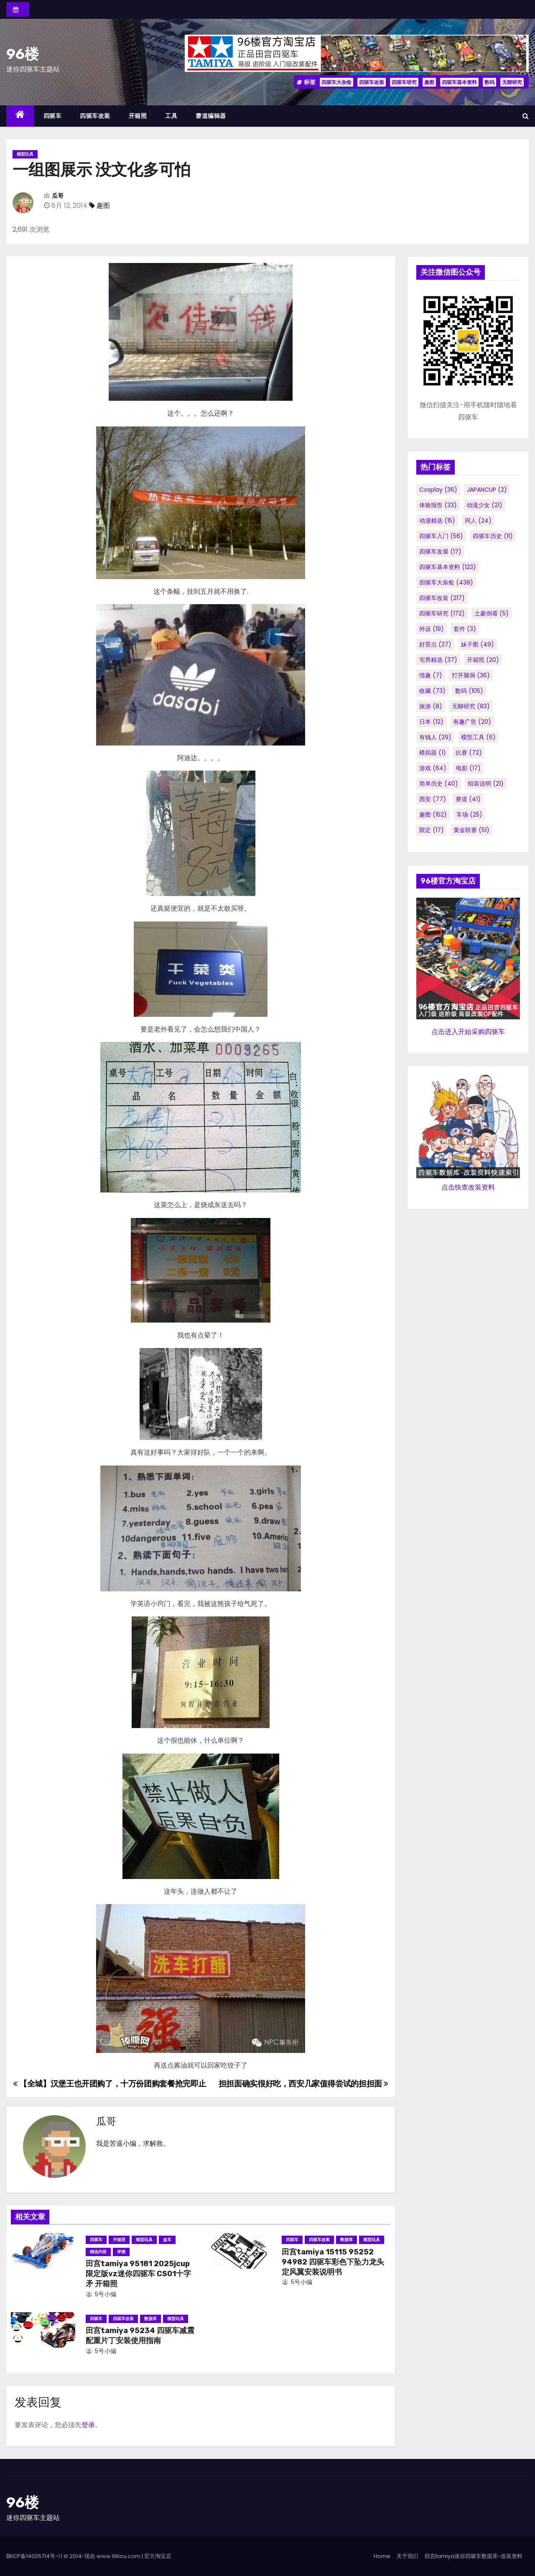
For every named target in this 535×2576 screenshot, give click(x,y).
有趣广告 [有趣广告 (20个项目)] (472, 721)
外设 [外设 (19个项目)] (431, 629)
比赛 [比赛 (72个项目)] (469, 752)
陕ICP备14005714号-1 (33, 2556)
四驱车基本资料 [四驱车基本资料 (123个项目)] (447, 567)
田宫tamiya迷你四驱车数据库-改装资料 (473, 2556)
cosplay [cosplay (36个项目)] (438, 489)
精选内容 (98, 2252)
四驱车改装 (371, 82)
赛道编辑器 (211, 116)
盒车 (167, 2239)
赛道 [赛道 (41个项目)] (468, 799)
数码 (489, 82)
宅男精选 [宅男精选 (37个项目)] (438, 660)
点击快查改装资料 (468, 1187)
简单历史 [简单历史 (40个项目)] (438, 783)
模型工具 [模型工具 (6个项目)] (478, 737)
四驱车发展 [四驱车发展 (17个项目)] (440, 551)
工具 (171, 116)
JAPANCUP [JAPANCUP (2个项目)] (487, 489)
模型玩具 (25, 154)
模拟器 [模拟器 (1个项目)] (432, 752)
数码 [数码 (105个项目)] (469, 691)
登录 (88, 2425)
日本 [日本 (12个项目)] (431, 721)
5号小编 (101, 2294)
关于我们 (407, 2556)
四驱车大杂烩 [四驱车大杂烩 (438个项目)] (446, 582)
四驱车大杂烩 (336, 82)
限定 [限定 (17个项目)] (431, 830)
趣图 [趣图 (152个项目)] (433, 814)
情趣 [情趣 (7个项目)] (430, 675)
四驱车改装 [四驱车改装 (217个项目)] (442, 598)
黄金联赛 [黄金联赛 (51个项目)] (471, 830)
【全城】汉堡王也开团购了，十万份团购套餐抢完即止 (109, 2083)
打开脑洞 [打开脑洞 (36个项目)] (471, 675)
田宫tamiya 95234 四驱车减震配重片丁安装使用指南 (140, 2335)
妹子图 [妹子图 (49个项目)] (477, 644)
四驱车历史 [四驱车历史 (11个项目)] (493, 536)
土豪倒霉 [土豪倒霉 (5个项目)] (491, 613)
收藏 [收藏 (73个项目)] (432, 691)
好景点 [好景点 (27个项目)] (435, 644)
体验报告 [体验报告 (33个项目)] (438, 505)
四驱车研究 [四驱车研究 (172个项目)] (442, 613)
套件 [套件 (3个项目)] (464, 629)
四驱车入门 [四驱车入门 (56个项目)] (441, 536)
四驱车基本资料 (459, 82)
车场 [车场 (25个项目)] (469, 814)
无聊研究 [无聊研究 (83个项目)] (471, 706)
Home (382, 2556)
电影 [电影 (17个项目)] (468, 768)
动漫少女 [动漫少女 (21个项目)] (484, 505)
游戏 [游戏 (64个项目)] (432, 768)
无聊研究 (512, 82)
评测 (121, 2252)
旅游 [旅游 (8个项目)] (430, 706)
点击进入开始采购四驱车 (468, 1032)
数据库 (346, 2239)
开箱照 (138, 116)
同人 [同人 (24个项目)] (478, 520)
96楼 (22, 54)
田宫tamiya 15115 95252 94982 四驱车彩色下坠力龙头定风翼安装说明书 (333, 2262)
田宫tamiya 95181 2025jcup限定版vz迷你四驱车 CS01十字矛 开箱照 (138, 2273)
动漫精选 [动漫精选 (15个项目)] (437, 520)
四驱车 (52, 116)
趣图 (429, 82)
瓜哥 (58, 195)
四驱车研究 (404, 82)
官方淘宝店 (157, 2556)
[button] (525, 116)
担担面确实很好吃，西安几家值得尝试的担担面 (303, 2083)
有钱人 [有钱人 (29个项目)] (435, 737)
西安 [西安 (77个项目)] (432, 799)
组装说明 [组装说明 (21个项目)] (486, 783)
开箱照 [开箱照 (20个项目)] (483, 660)
